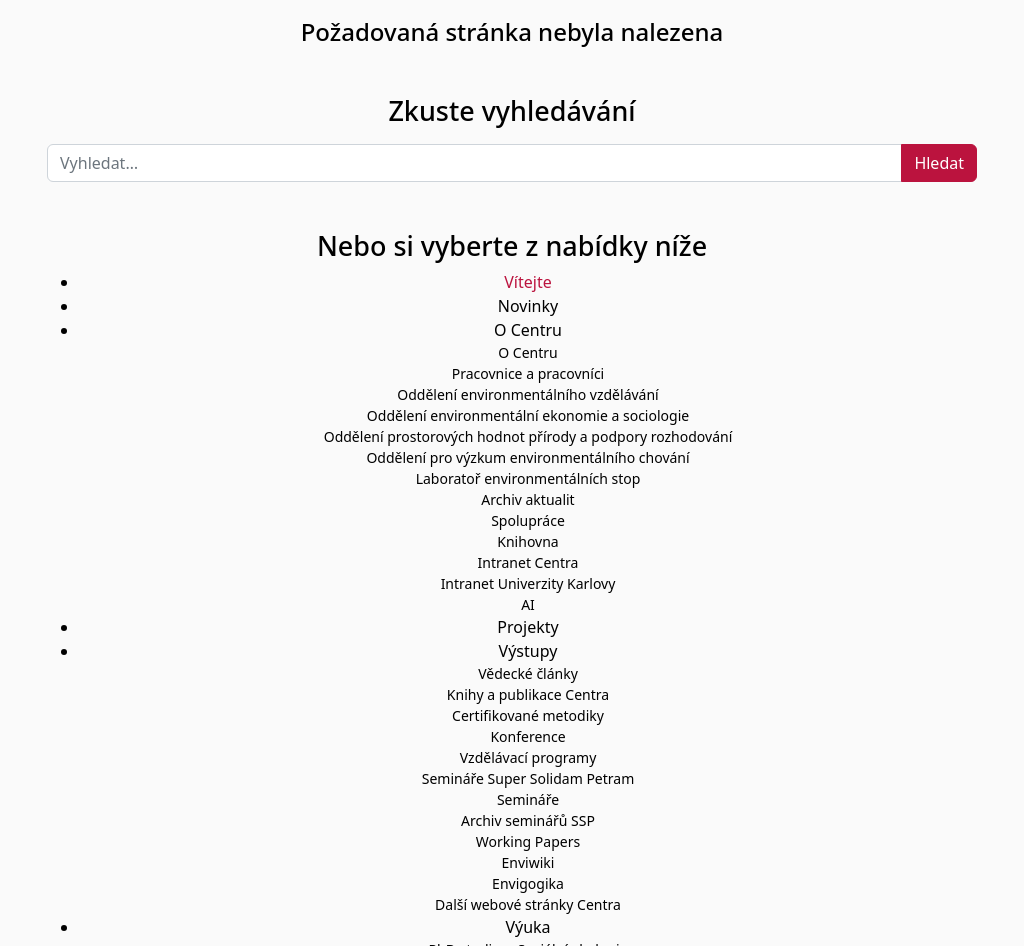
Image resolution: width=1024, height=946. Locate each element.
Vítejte (527, 282)
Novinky (528, 306)
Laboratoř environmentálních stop (528, 478)
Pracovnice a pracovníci (528, 373)
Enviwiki (528, 862)
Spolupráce (528, 520)
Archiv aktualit (527, 499)
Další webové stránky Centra (528, 904)
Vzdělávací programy (528, 757)
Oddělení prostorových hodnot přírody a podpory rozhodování (528, 436)
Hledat (939, 163)
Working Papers (528, 841)
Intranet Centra (528, 562)
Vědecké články (528, 673)
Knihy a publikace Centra (528, 694)
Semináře (528, 799)
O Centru (527, 352)
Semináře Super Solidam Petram (528, 778)
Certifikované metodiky (528, 715)
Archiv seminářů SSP (528, 820)
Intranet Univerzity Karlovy (528, 583)
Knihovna (527, 541)
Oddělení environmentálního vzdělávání (527, 394)
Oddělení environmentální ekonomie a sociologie (528, 415)
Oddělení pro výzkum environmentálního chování (527, 457)
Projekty (527, 627)
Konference (527, 736)
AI (528, 604)
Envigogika (528, 883)
